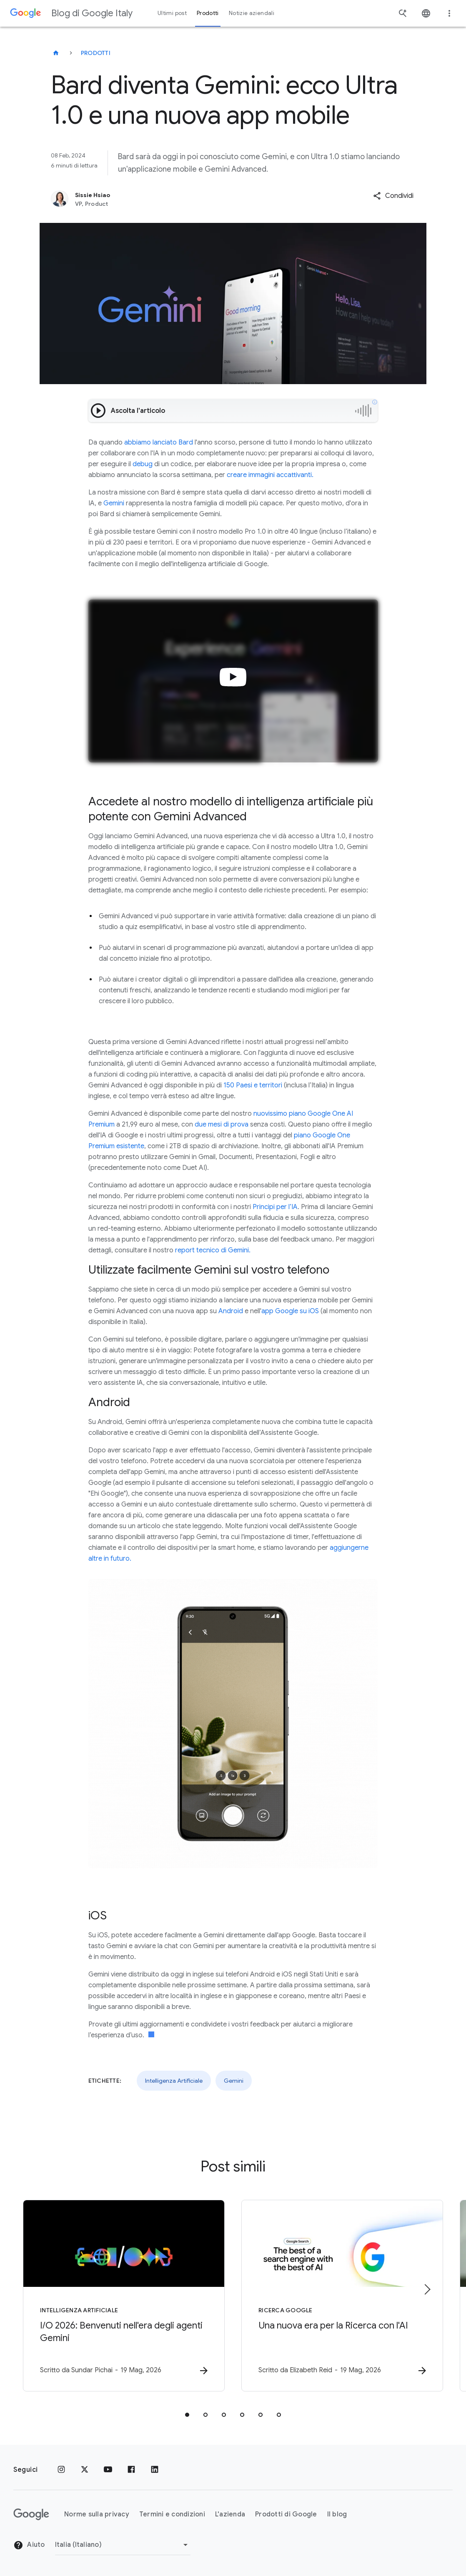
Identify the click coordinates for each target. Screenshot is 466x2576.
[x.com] (85, 2470)
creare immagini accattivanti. (270, 475)
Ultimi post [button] (172, 13)
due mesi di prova (221, 1124)
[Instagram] (61, 2470)
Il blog (337, 2514)
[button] (393, 196)
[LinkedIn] (155, 2470)
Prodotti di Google (286, 2514)
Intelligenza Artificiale (174, 2080)
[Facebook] (131, 2470)
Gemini (113, 503)
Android (230, 1311)
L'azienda (230, 2514)
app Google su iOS (290, 1311)
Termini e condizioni (172, 2514)
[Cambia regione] (122, 2545)
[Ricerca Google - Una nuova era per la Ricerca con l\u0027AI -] (342, 2295)
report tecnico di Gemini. (213, 1250)
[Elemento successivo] (427, 2289)
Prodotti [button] (208, 13)
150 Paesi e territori (252, 1085)
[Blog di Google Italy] (56, 53)
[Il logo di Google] (31, 2514)
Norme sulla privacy (96, 2514)
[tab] (187, 2415)
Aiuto (29, 2545)
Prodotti (95, 53)
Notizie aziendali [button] (251, 13)
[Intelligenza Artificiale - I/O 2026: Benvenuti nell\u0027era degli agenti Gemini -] (123, 2295)
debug (143, 464)
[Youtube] (108, 2470)
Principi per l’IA (275, 1207)
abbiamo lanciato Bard (158, 442)
